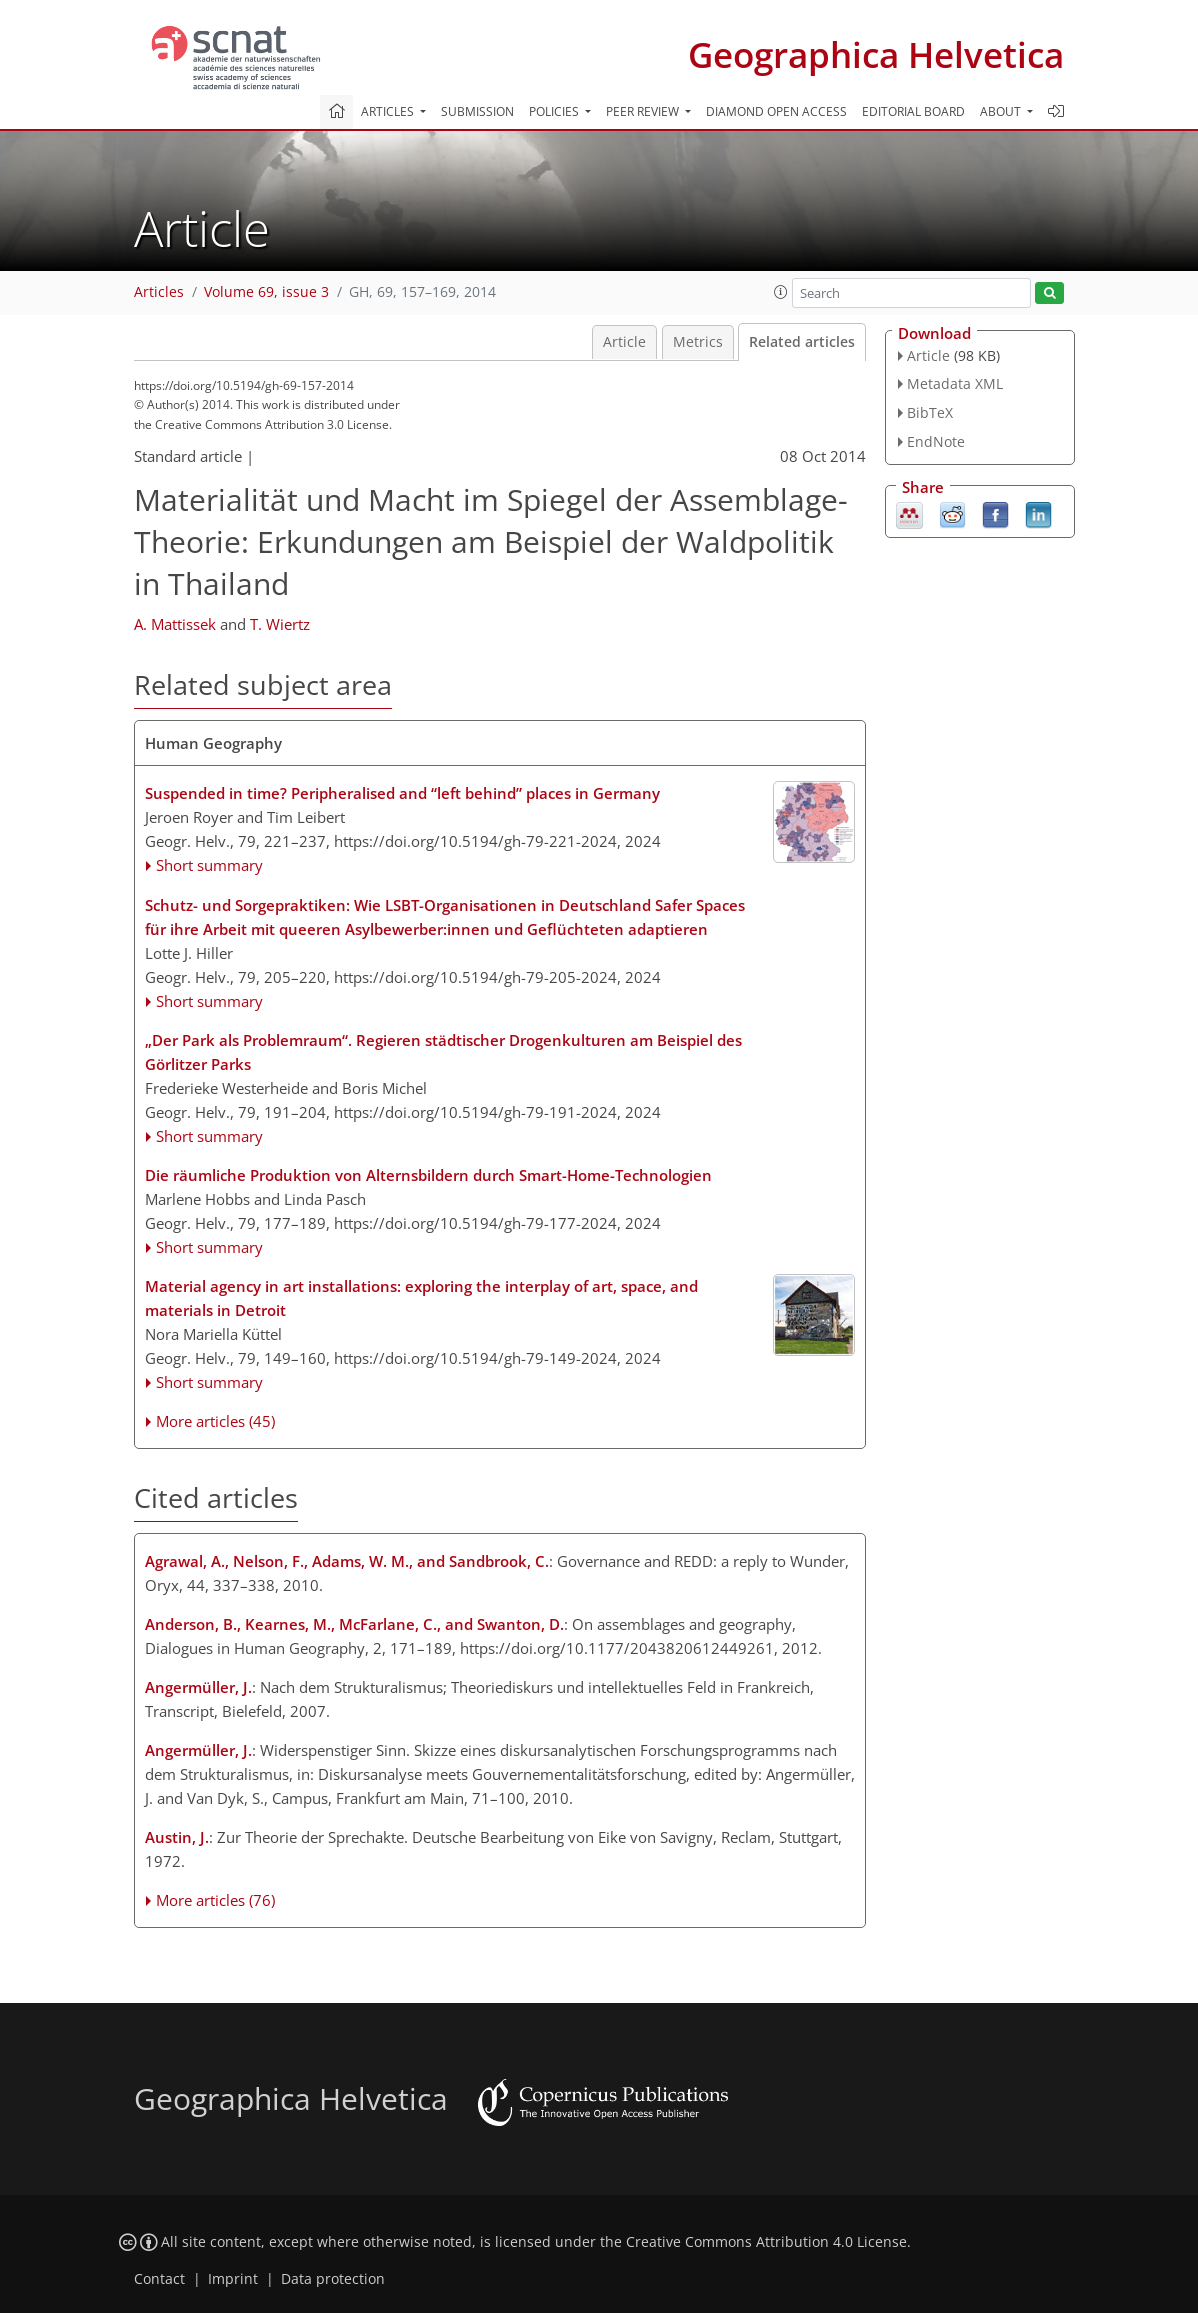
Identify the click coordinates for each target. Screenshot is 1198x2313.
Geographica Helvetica (876, 54)
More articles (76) (215, 1900)
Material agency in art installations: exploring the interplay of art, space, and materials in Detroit (421, 1298)
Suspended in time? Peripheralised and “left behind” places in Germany (402, 793)
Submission (477, 111)
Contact (159, 2279)
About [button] (1002, 111)
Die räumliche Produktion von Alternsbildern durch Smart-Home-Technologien (428, 1175)
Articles (159, 292)
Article (624, 342)
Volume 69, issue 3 (266, 292)
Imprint (233, 2279)
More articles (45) (215, 1421)
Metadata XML (955, 383)
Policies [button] (555, 111)
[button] (781, 292)
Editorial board (913, 111)
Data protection (333, 2279)
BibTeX (930, 412)
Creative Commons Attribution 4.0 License (766, 2242)
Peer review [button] (644, 111)
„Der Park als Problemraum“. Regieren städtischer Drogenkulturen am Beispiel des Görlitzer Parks (443, 1052)
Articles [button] (389, 111)
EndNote (936, 441)
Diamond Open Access (776, 111)
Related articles (802, 342)
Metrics (698, 342)
